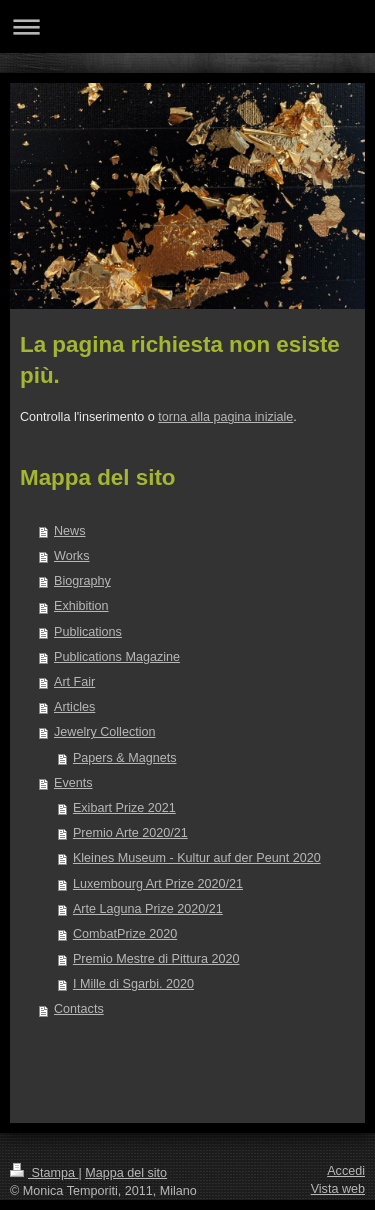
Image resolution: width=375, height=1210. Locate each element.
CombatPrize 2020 (125, 934)
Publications (88, 632)
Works (71, 556)
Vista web (338, 1189)
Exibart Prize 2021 (124, 808)
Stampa (44, 1173)
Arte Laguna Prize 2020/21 (148, 909)
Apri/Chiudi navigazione (187, 26)
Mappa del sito (126, 1173)
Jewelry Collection (105, 732)
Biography (82, 581)
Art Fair (74, 682)
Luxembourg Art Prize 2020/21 (158, 884)
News (70, 531)
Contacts (79, 1009)
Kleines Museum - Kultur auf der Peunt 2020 (197, 858)
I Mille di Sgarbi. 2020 (133, 984)
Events (73, 783)
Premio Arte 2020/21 (130, 833)
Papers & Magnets (125, 758)
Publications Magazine (117, 657)
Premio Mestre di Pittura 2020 (156, 959)
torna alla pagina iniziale (225, 417)
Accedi (346, 1171)
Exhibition (81, 606)
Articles (74, 707)
